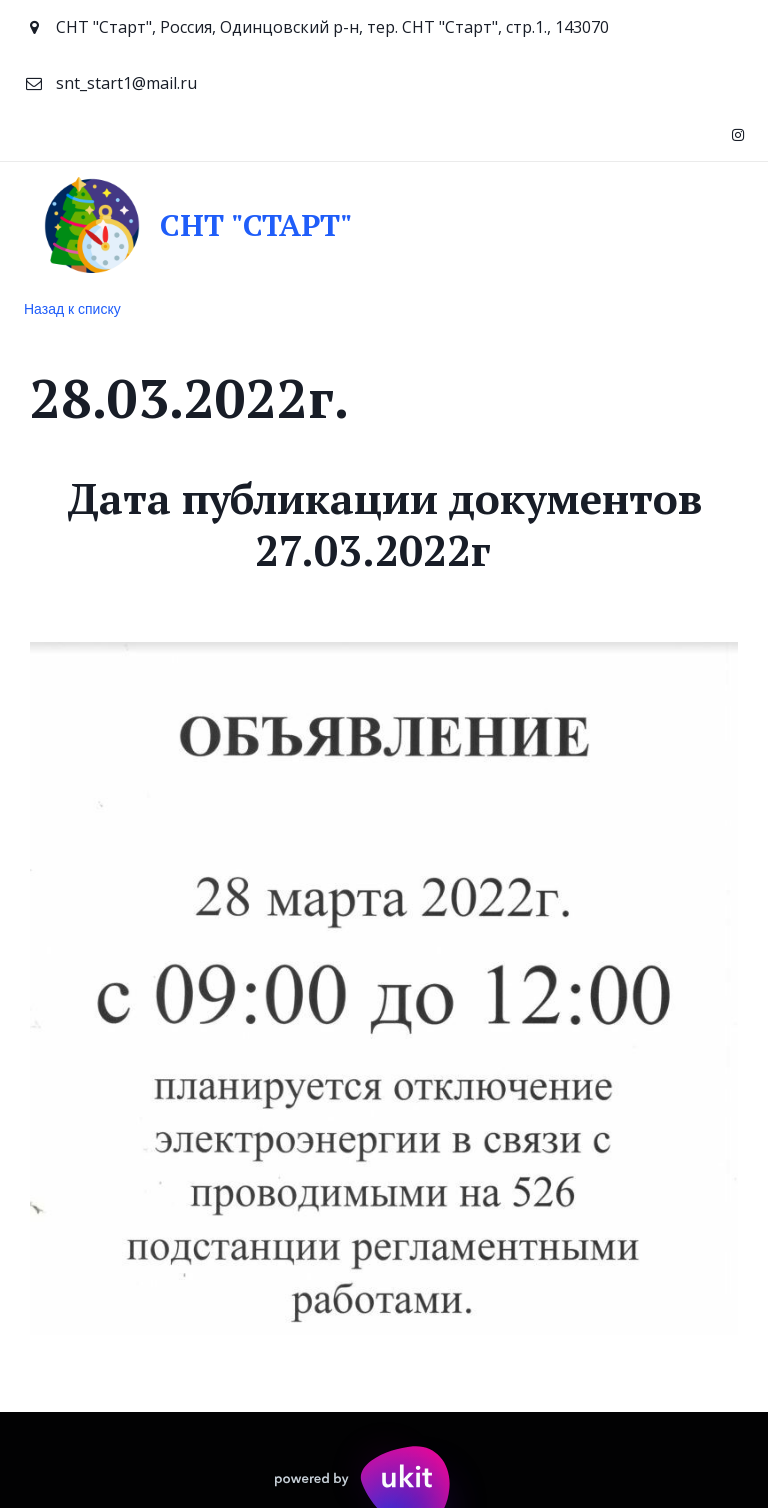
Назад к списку (72, 309)
